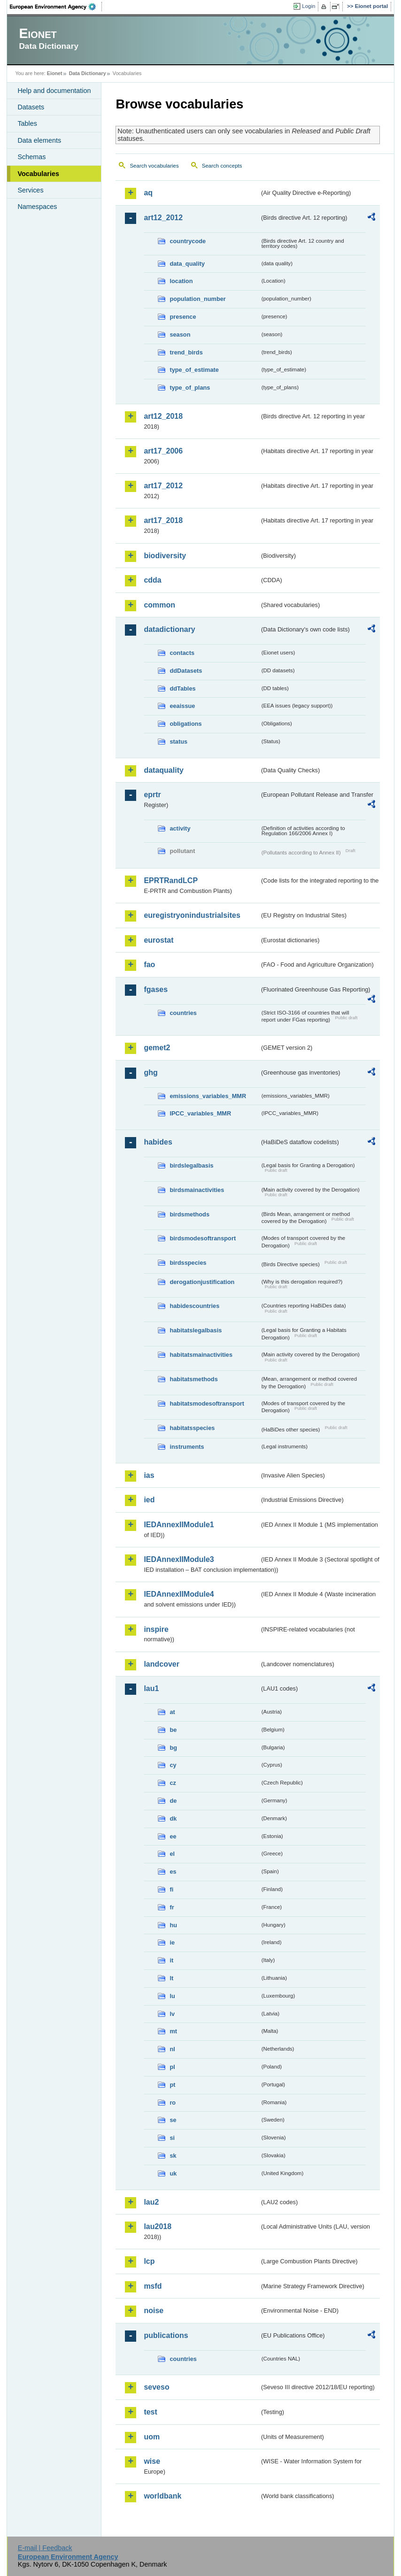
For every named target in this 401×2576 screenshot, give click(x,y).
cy (173, 1765)
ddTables (182, 688)
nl (172, 2049)
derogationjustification (202, 1281)
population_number (197, 298)
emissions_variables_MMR (208, 1096)
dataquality (163, 770)
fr (172, 1907)
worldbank (162, 2496)
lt (171, 1978)
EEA (56, 6)
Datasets (30, 107)
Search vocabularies (154, 166)
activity (180, 828)
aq (148, 193)
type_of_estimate (194, 369)
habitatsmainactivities (201, 1354)
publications (166, 2335)
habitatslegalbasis (196, 1330)
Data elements (39, 140)
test (150, 2412)
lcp (149, 2261)
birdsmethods (189, 1214)
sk (173, 2155)
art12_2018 (163, 416)
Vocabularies (38, 173)
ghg (150, 1073)
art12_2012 (163, 218)
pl (172, 2066)
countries (183, 1012)
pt (172, 2084)
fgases (156, 989)
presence (183, 316)
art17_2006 (163, 451)
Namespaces (37, 206)
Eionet (54, 73)
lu (172, 1995)
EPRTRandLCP (171, 880)
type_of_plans (190, 387)
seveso (156, 2387)
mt (173, 2031)
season (180, 334)
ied (149, 1500)
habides (158, 1142)
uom (152, 2437)
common (159, 605)
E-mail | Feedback (45, 2548)
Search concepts (222, 166)
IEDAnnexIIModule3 (179, 1559)
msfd (153, 2286)
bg (173, 1747)
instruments (187, 1446)
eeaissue (182, 705)
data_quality (187, 263)
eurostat (158, 940)
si (172, 2137)
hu (173, 1925)
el (172, 1853)
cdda (152, 580)
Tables (27, 123)
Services (30, 190)
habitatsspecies (192, 1427)
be (173, 1729)
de (173, 1800)
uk (173, 2173)
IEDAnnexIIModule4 (179, 1594)
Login (308, 6)
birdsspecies (188, 1262)
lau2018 (157, 2226)
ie (172, 1942)
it (171, 1960)
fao (149, 965)
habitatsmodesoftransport (207, 1403)
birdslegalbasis (191, 1165)
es (173, 1871)
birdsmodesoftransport (203, 1238)
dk (173, 1818)
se (173, 2119)
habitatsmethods (193, 1379)
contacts (182, 652)
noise (153, 2311)
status (178, 741)
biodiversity (165, 556)
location (181, 281)
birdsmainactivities (197, 1189)
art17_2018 (163, 520)
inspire (156, 1629)
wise (152, 2461)
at (172, 1711)
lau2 (151, 2202)
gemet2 (157, 1048)
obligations (185, 723)
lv (172, 2013)
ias (149, 1475)
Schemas (31, 157)
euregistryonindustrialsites (192, 915)
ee (173, 1836)
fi (171, 1889)
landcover (161, 1664)
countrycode (188, 241)
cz (173, 1782)
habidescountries (194, 1305)
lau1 (151, 1688)
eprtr (152, 795)
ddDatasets (186, 670)
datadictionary (169, 629)
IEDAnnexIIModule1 (179, 1525)
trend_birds (186, 352)
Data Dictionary (87, 73)
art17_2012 (163, 486)
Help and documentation (54, 90)
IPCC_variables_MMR (200, 1113)
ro (173, 2102)
